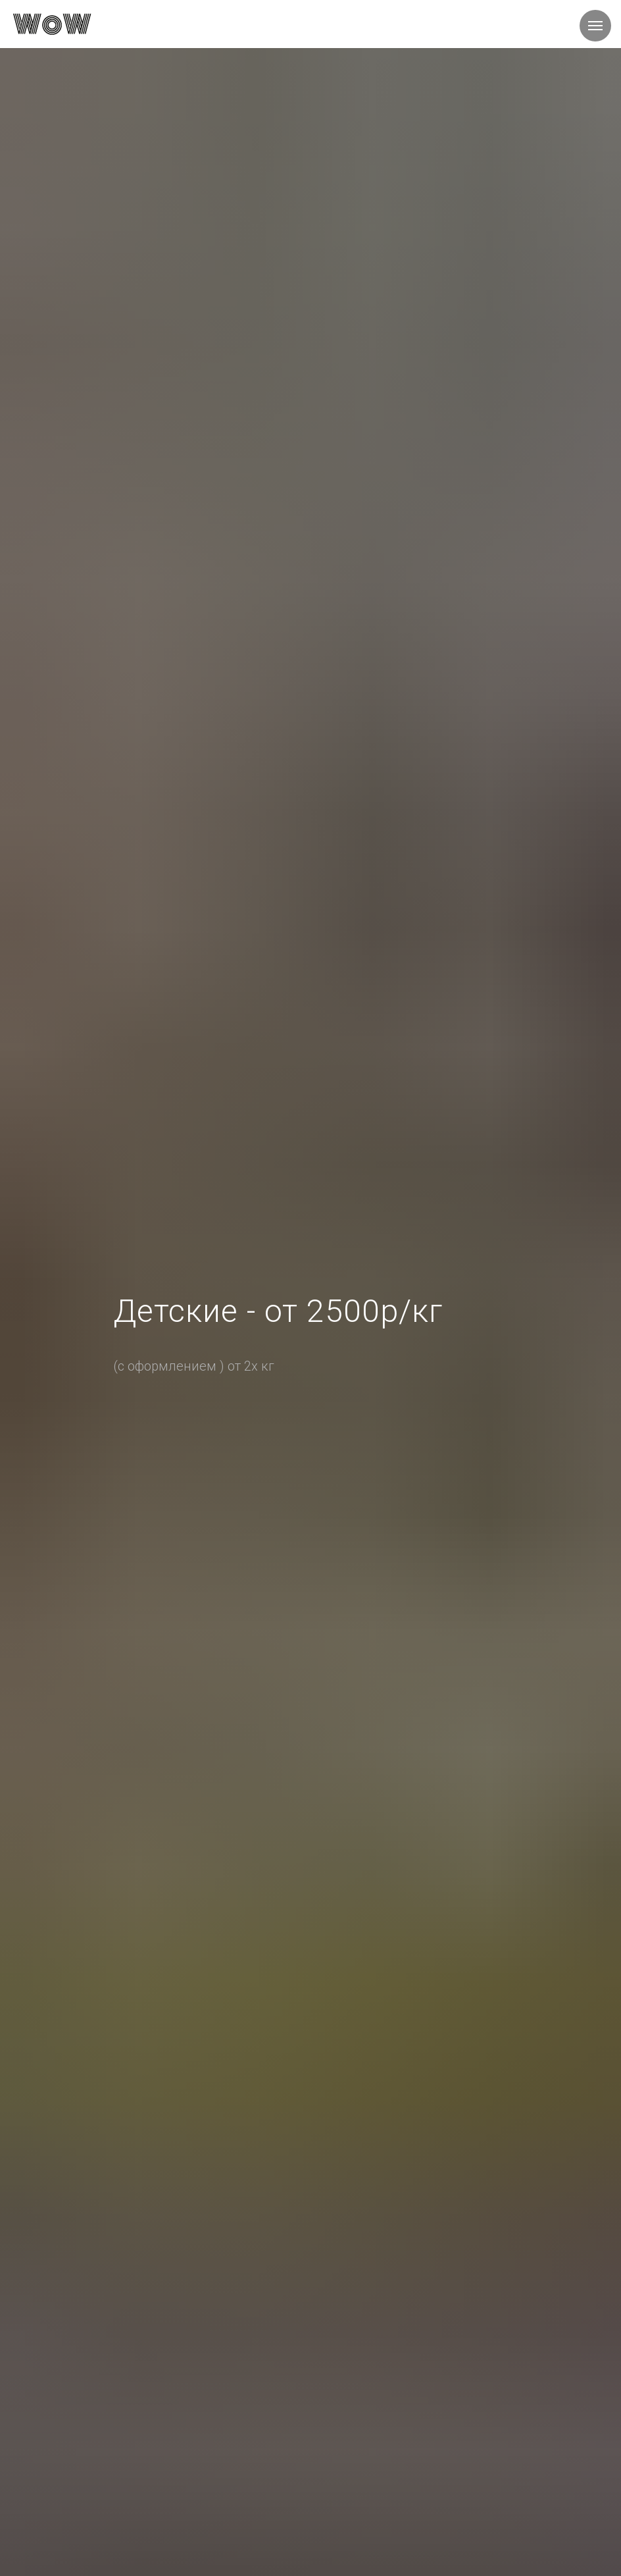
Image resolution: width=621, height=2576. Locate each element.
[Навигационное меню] (595, 25)
